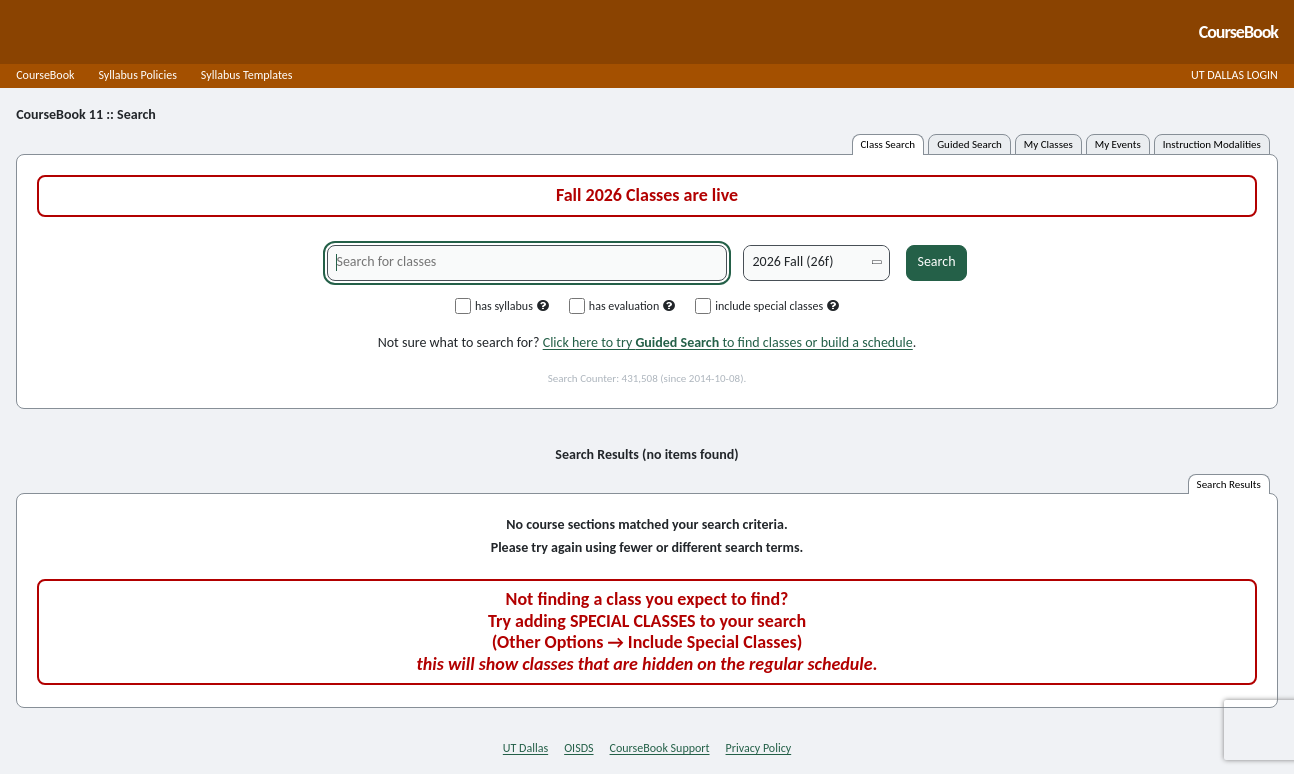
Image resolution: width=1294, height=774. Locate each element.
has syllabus (502, 306)
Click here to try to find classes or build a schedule (728, 342)
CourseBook (45, 75)
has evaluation (622, 306)
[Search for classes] (527, 263)
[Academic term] (816, 263)
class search (888, 144)
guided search (969, 144)
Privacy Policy (759, 748)
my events (1118, 144)
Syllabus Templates (247, 75)
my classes (1048, 144)
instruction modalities (1212, 144)
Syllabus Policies (137, 75)
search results (1229, 484)
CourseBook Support (660, 748)
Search (936, 261)
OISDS (578, 748)
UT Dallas (525, 748)
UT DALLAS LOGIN (1234, 75)
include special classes (767, 306)
